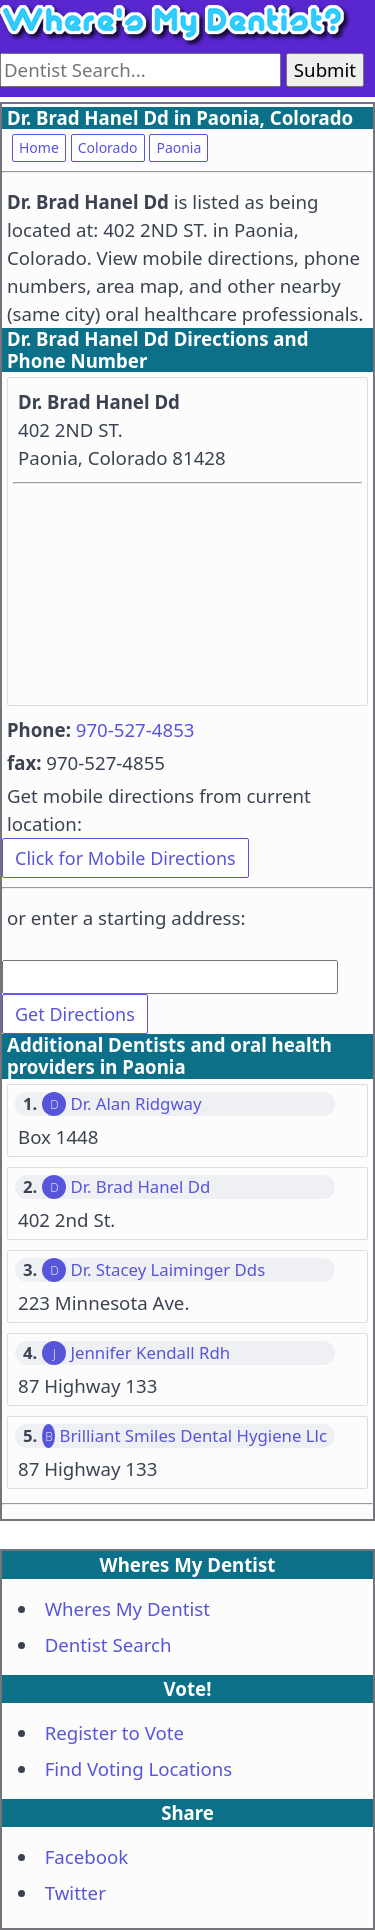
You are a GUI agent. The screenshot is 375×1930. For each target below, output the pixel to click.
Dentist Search (108, 1644)
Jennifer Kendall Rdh (150, 1353)
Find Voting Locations (139, 1768)
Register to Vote (114, 1732)
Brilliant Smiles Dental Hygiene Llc (193, 1436)
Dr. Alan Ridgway (135, 1104)
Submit (325, 69)
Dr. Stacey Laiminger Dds (167, 1270)
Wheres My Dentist (127, 1608)
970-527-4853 (135, 729)
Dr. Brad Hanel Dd (140, 1187)
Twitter (75, 1892)
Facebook (87, 1856)
